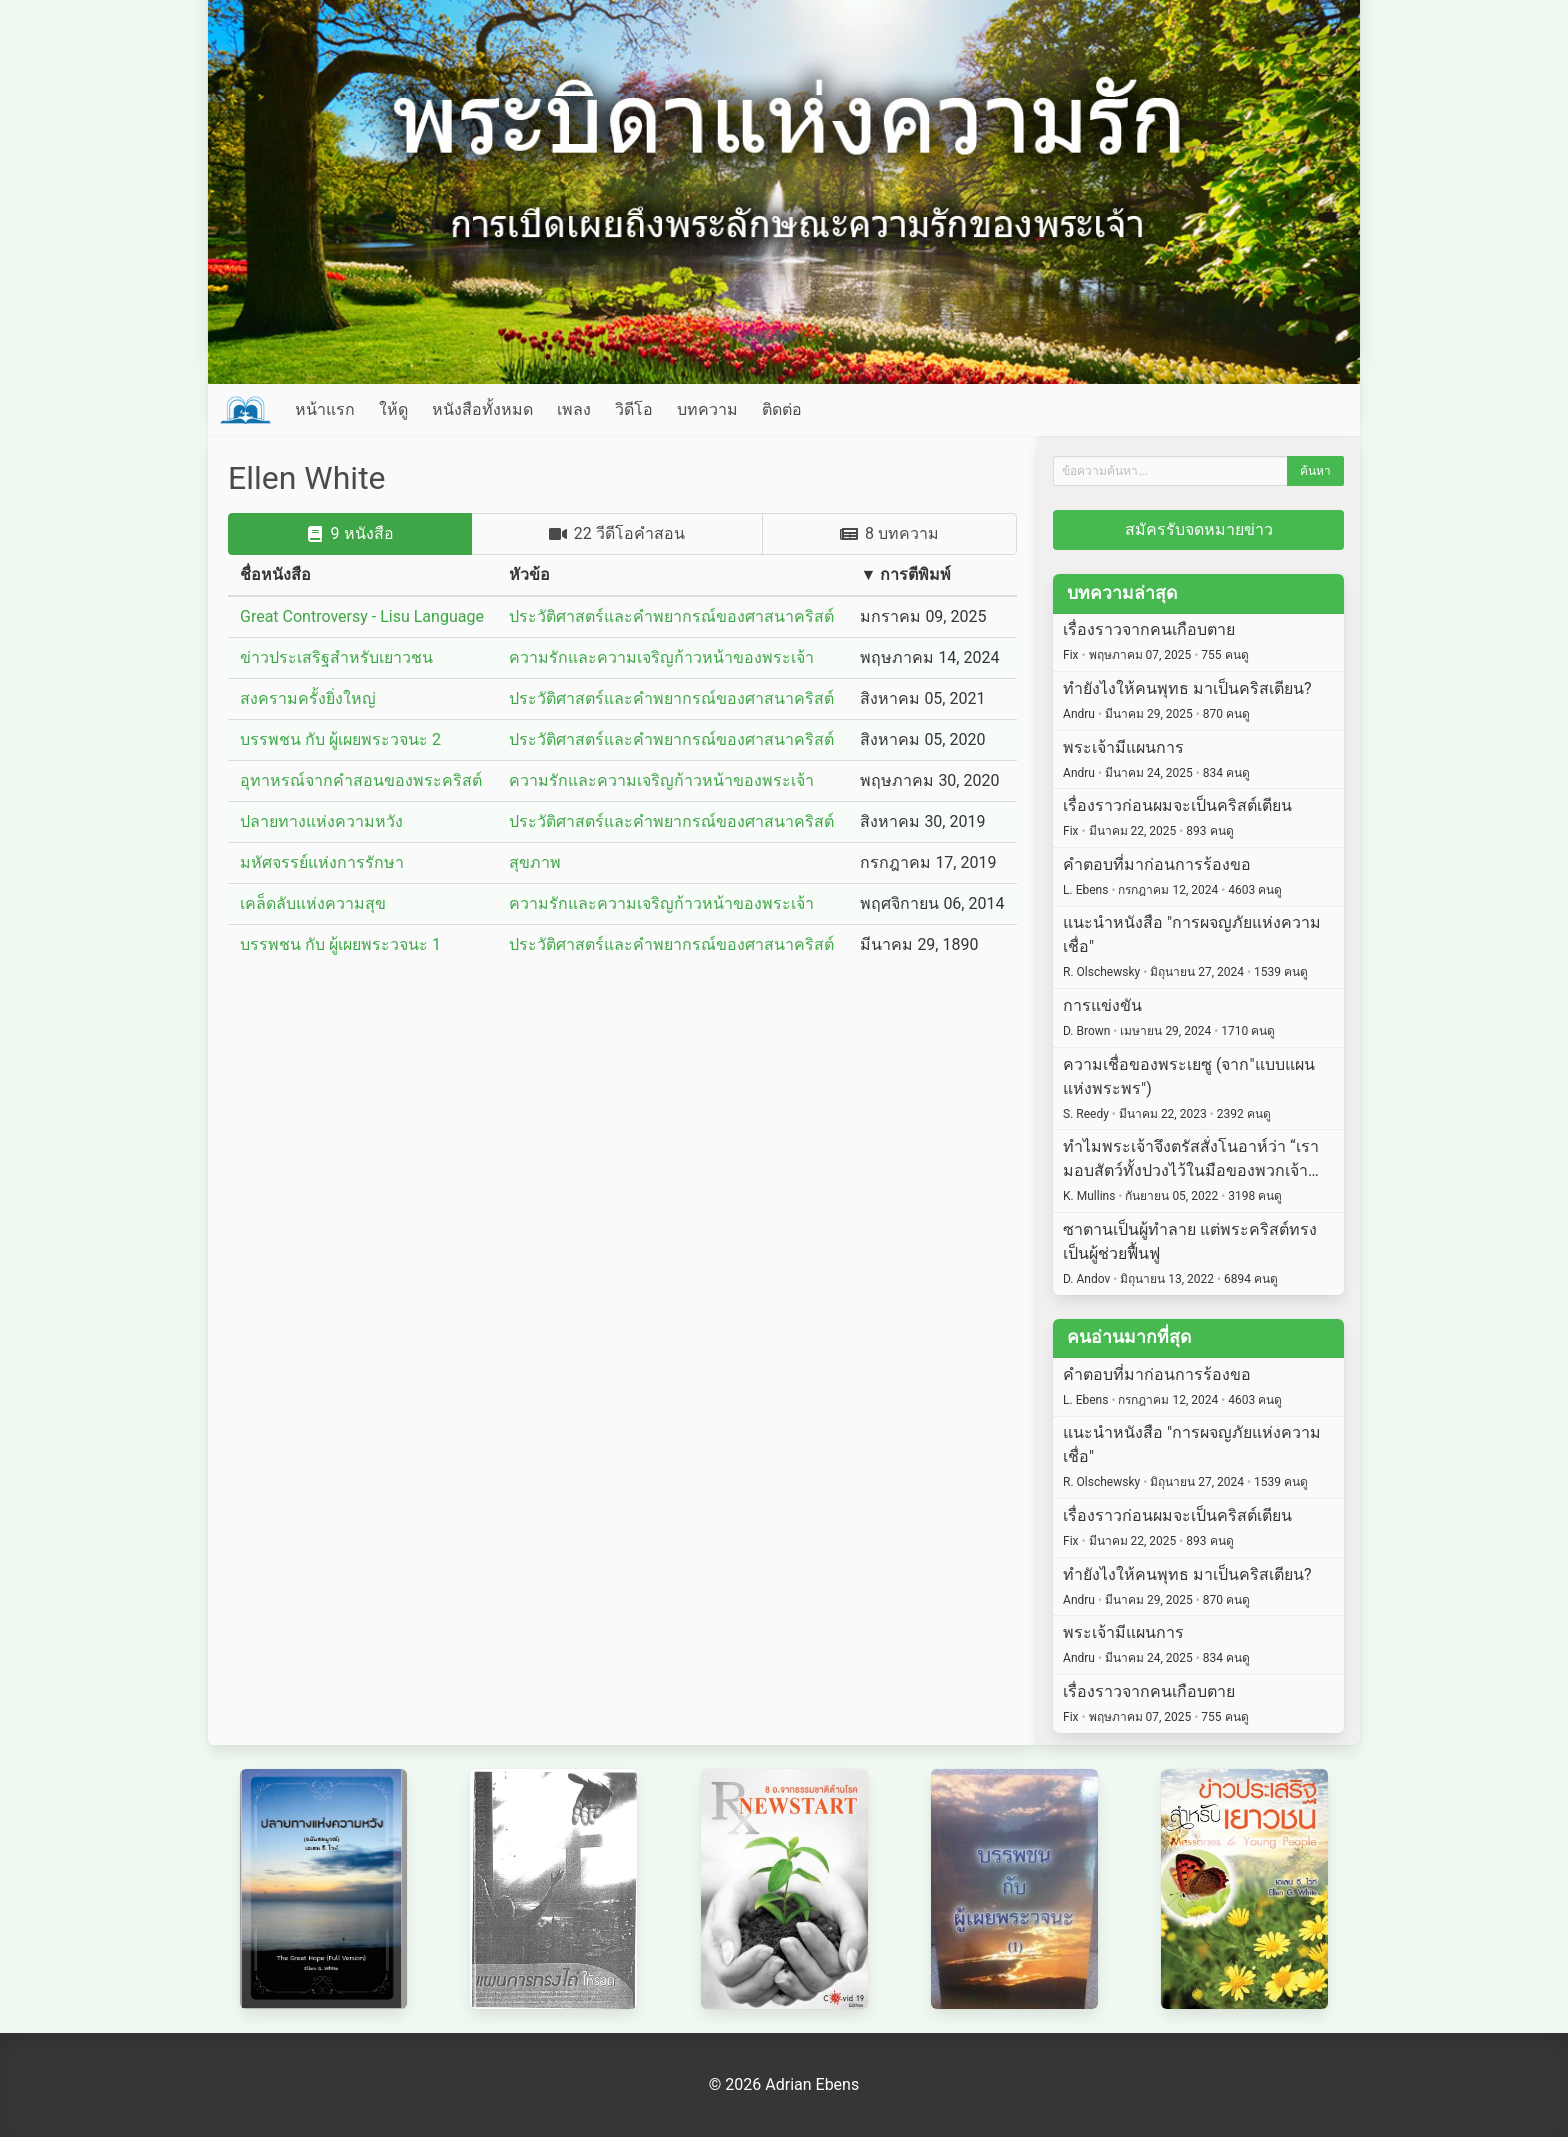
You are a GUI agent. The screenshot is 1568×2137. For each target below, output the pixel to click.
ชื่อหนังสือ (275, 574)
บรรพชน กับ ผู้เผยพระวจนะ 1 (340, 944)
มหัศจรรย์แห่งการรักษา (322, 862)
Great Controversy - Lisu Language (362, 616)
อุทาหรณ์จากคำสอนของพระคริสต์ (361, 780)
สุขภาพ (535, 862)
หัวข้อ (529, 574)
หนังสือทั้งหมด (482, 409)
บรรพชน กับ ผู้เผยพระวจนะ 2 (340, 739)
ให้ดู (393, 409)
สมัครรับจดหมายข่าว (1199, 529)
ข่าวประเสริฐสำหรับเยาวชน (336, 657)
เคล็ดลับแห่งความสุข (313, 903)
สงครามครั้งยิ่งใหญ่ (308, 698)
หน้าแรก (325, 409)
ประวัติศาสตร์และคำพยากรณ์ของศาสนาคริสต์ (671, 616)
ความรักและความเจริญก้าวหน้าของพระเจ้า (661, 657)
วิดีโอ (634, 409)
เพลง (574, 409)
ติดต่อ (782, 409)
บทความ (707, 409)
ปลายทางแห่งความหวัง (321, 821)
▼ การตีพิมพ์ (905, 574)
